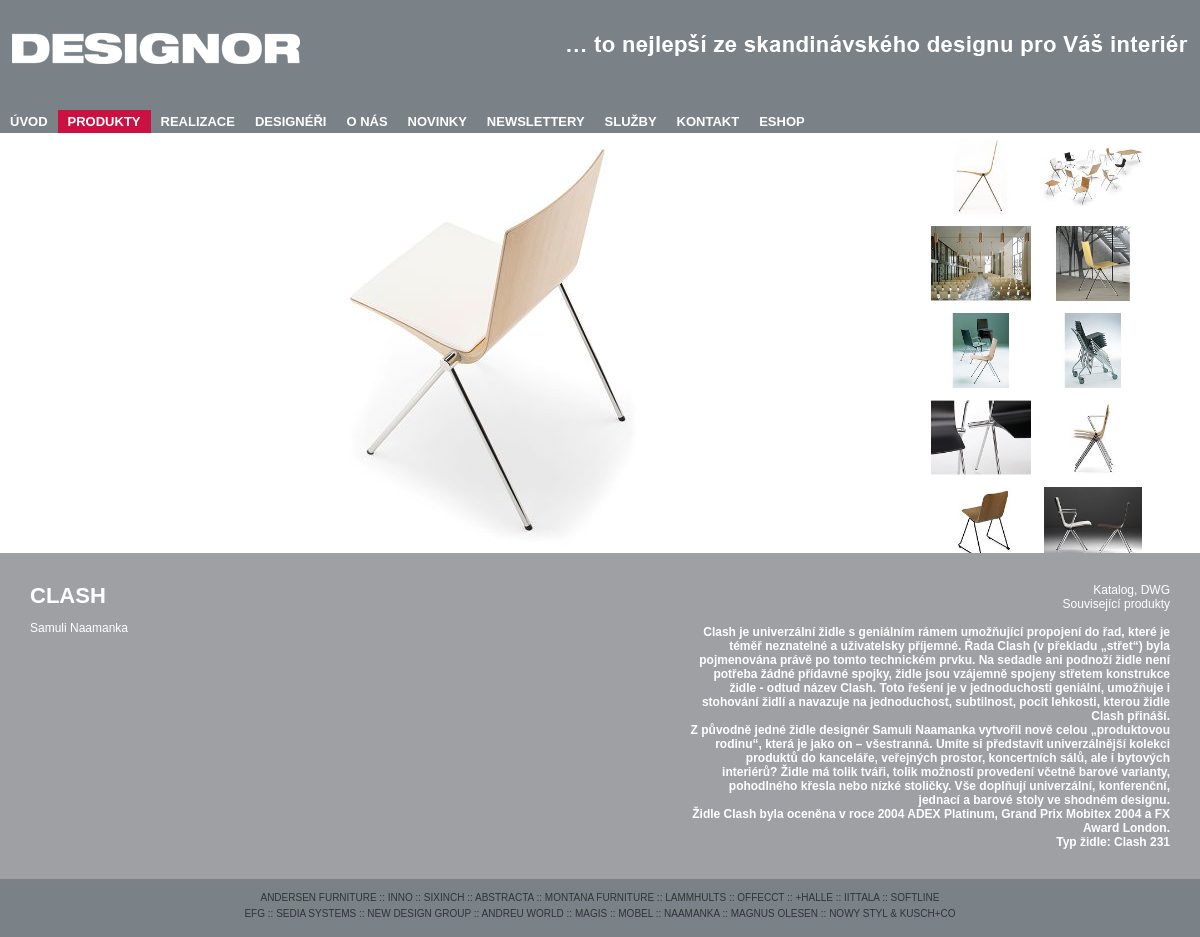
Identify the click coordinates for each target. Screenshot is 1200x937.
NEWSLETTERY (536, 121)
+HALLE (814, 897)
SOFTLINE (915, 897)
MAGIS (591, 913)
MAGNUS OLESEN (774, 913)
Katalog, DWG (1131, 590)
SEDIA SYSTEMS (316, 913)
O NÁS (366, 121)
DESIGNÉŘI (291, 121)
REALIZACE (198, 121)
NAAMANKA (692, 913)
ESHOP (782, 121)
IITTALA (861, 897)
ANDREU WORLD (523, 913)
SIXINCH (444, 897)
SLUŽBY (631, 121)
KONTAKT (708, 121)
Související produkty (1116, 604)
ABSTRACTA (504, 897)
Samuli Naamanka (79, 628)
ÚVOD (29, 121)
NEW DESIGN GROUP (419, 913)
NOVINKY (437, 121)
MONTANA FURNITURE (599, 897)
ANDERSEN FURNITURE (318, 897)
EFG (254, 913)
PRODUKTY (104, 121)
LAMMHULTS (695, 897)
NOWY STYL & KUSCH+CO (892, 913)
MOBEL (635, 913)
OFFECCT (760, 897)
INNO (400, 897)
